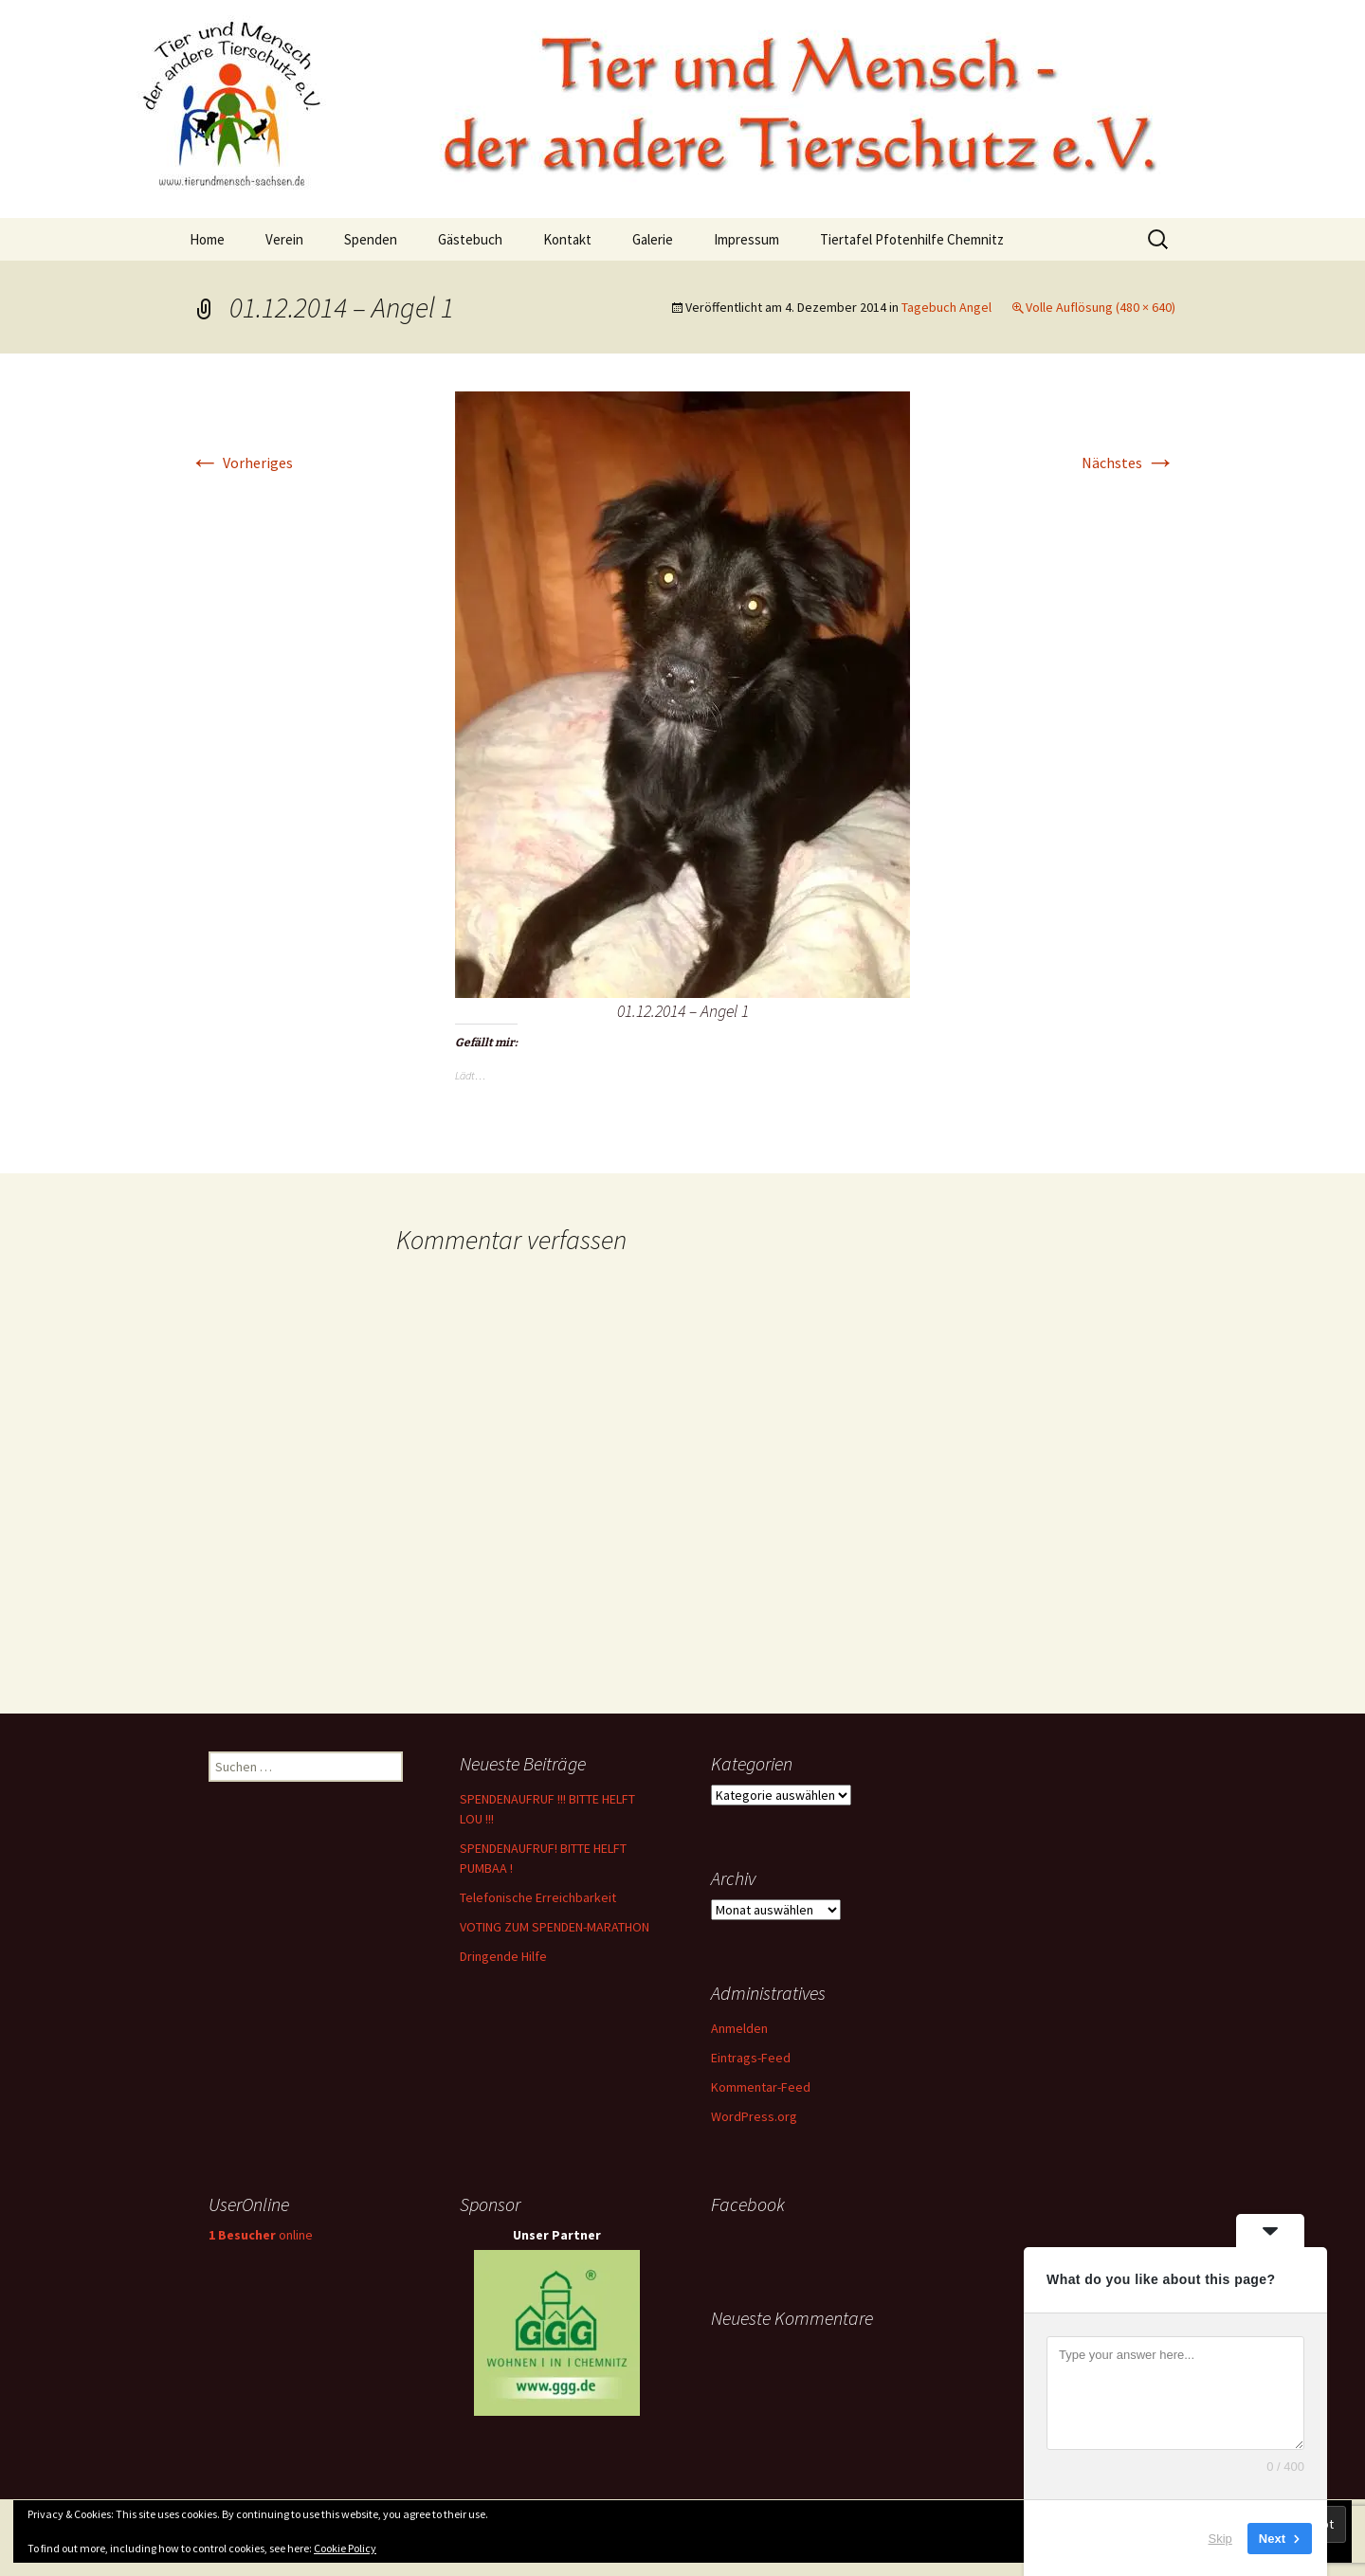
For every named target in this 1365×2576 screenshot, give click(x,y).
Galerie (652, 239)
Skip (1220, 2538)
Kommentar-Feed (760, 2086)
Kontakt (567, 239)
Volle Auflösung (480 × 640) (1100, 307)
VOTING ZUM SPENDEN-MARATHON (554, 1926)
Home (207, 239)
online (261, 2234)
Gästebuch (470, 239)
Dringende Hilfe (503, 1956)
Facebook (748, 2204)
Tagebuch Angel (946, 307)
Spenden (370, 239)
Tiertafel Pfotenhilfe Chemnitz (912, 239)
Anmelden (739, 2028)
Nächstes (1128, 462)
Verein (284, 239)
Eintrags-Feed (751, 2057)
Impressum (746, 239)
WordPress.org (754, 2116)
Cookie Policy (345, 2548)
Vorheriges (241, 462)
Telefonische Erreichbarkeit (538, 1897)
